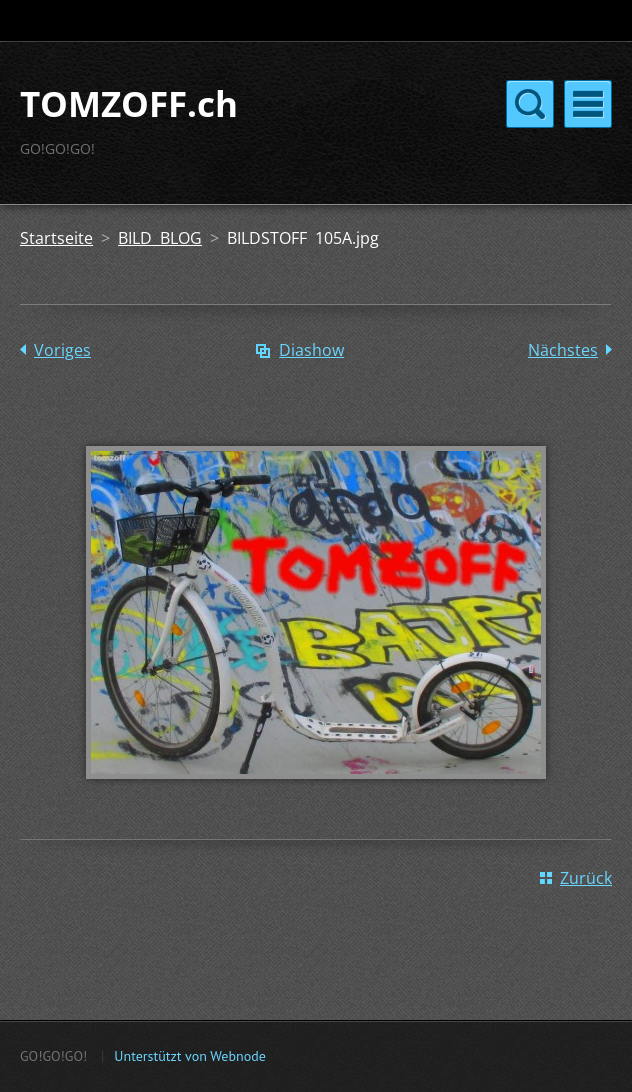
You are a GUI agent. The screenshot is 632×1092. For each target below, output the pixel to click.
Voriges (62, 350)
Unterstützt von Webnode (189, 1056)
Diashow (311, 350)
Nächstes (563, 350)
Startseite (56, 238)
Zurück (586, 878)
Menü (588, 104)
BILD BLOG (160, 238)
